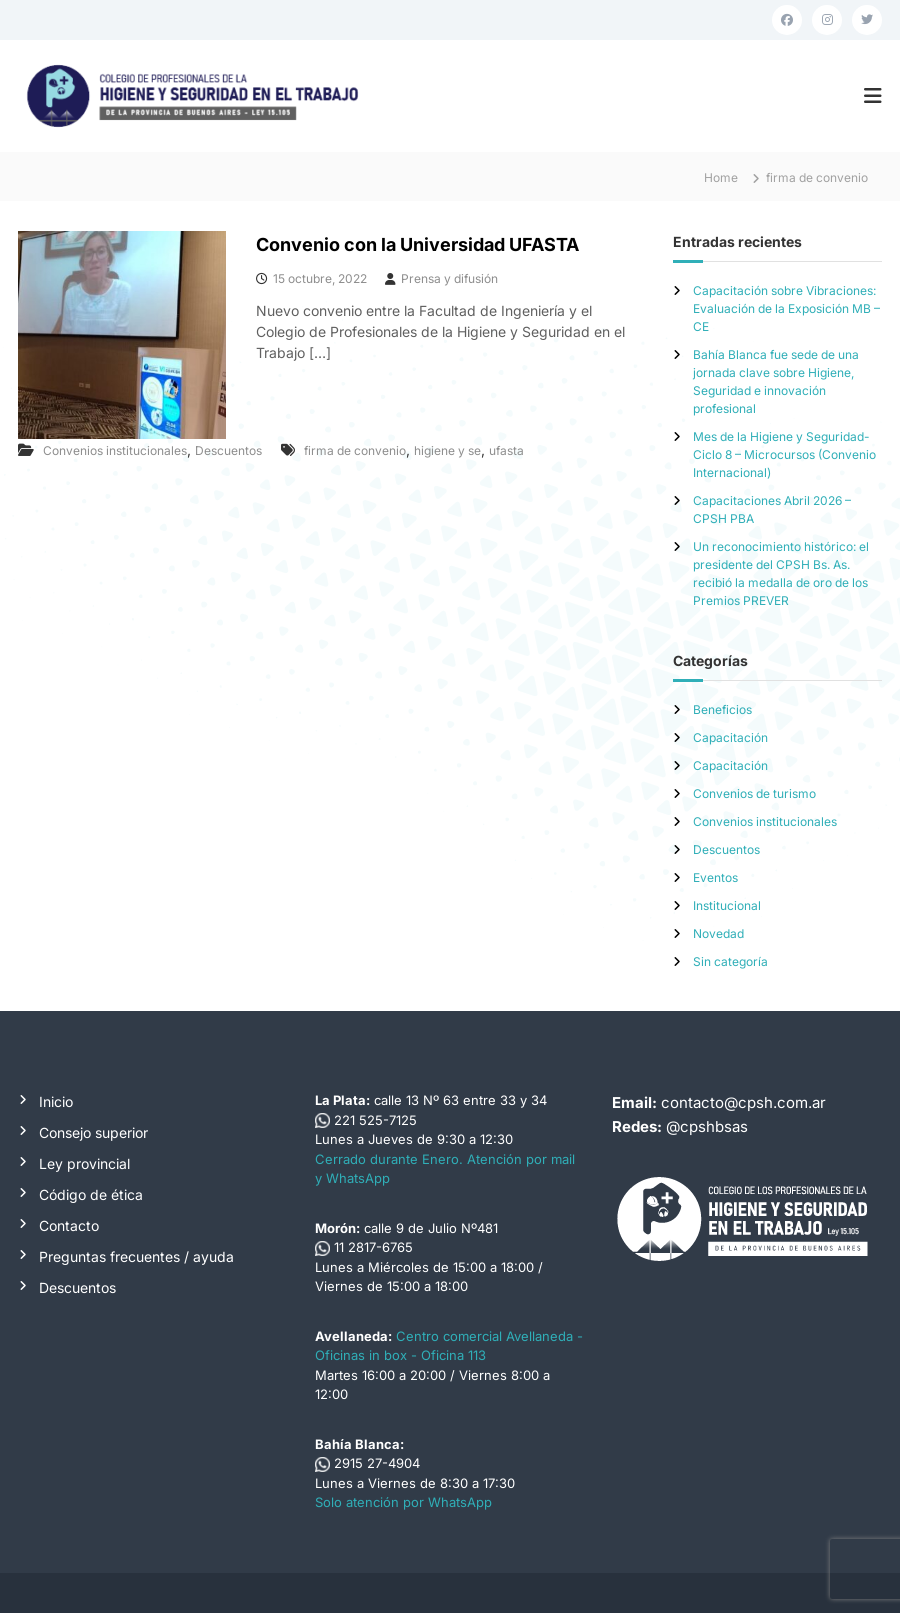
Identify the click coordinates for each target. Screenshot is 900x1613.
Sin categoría (730, 961)
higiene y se (447, 450)
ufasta (506, 450)
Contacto (69, 1225)
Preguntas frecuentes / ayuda (136, 1256)
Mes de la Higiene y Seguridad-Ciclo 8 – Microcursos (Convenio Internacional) (784, 454)
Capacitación (730, 737)
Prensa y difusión (449, 278)
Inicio (56, 1101)
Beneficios (722, 709)
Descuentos (228, 450)
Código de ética (91, 1194)
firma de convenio (355, 450)
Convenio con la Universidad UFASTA (417, 244)
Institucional (727, 905)
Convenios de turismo (754, 793)
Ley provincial (84, 1163)
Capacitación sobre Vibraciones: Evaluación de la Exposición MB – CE (786, 308)
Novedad (718, 933)
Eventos (715, 877)
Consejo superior (93, 1132)
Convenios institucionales (115, 450)
